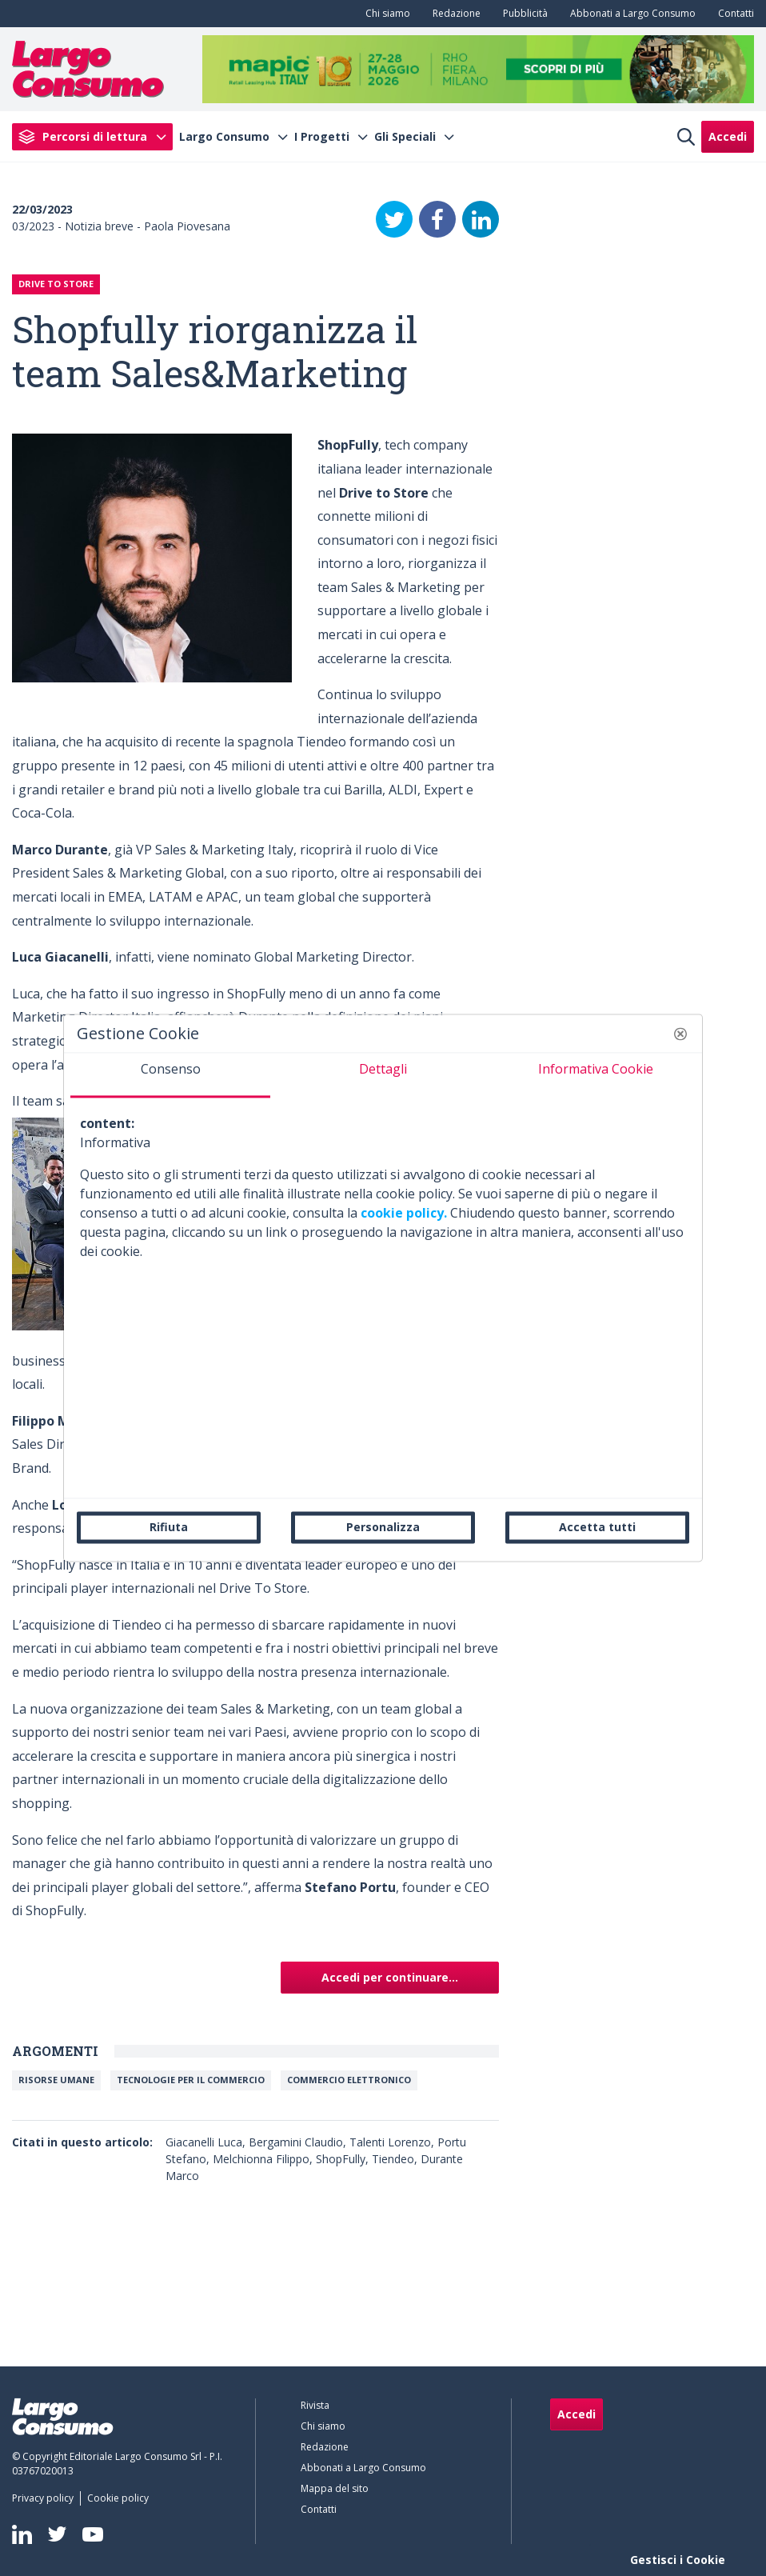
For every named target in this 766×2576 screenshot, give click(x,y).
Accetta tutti (597, 1526)
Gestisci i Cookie (677, 2559)
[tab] (170, 1075)
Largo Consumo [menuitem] (224, 137)
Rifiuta (169, 1526)
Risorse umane (56, 2080)
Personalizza (383, 1526)
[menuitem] (384, 13)
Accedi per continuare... (389, 1977)
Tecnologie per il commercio (191, 2080)
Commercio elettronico (349, 2080)
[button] (680, 1033)
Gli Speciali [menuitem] (405, 137)
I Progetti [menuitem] (321, 137)
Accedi (727, 136)
